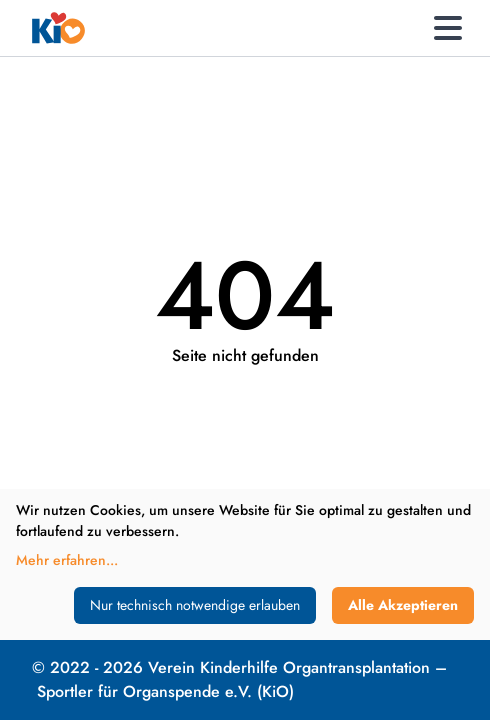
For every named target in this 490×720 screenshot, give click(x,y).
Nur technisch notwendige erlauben (195, 605)
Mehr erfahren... (67, 560)
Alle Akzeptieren (403, 605)
